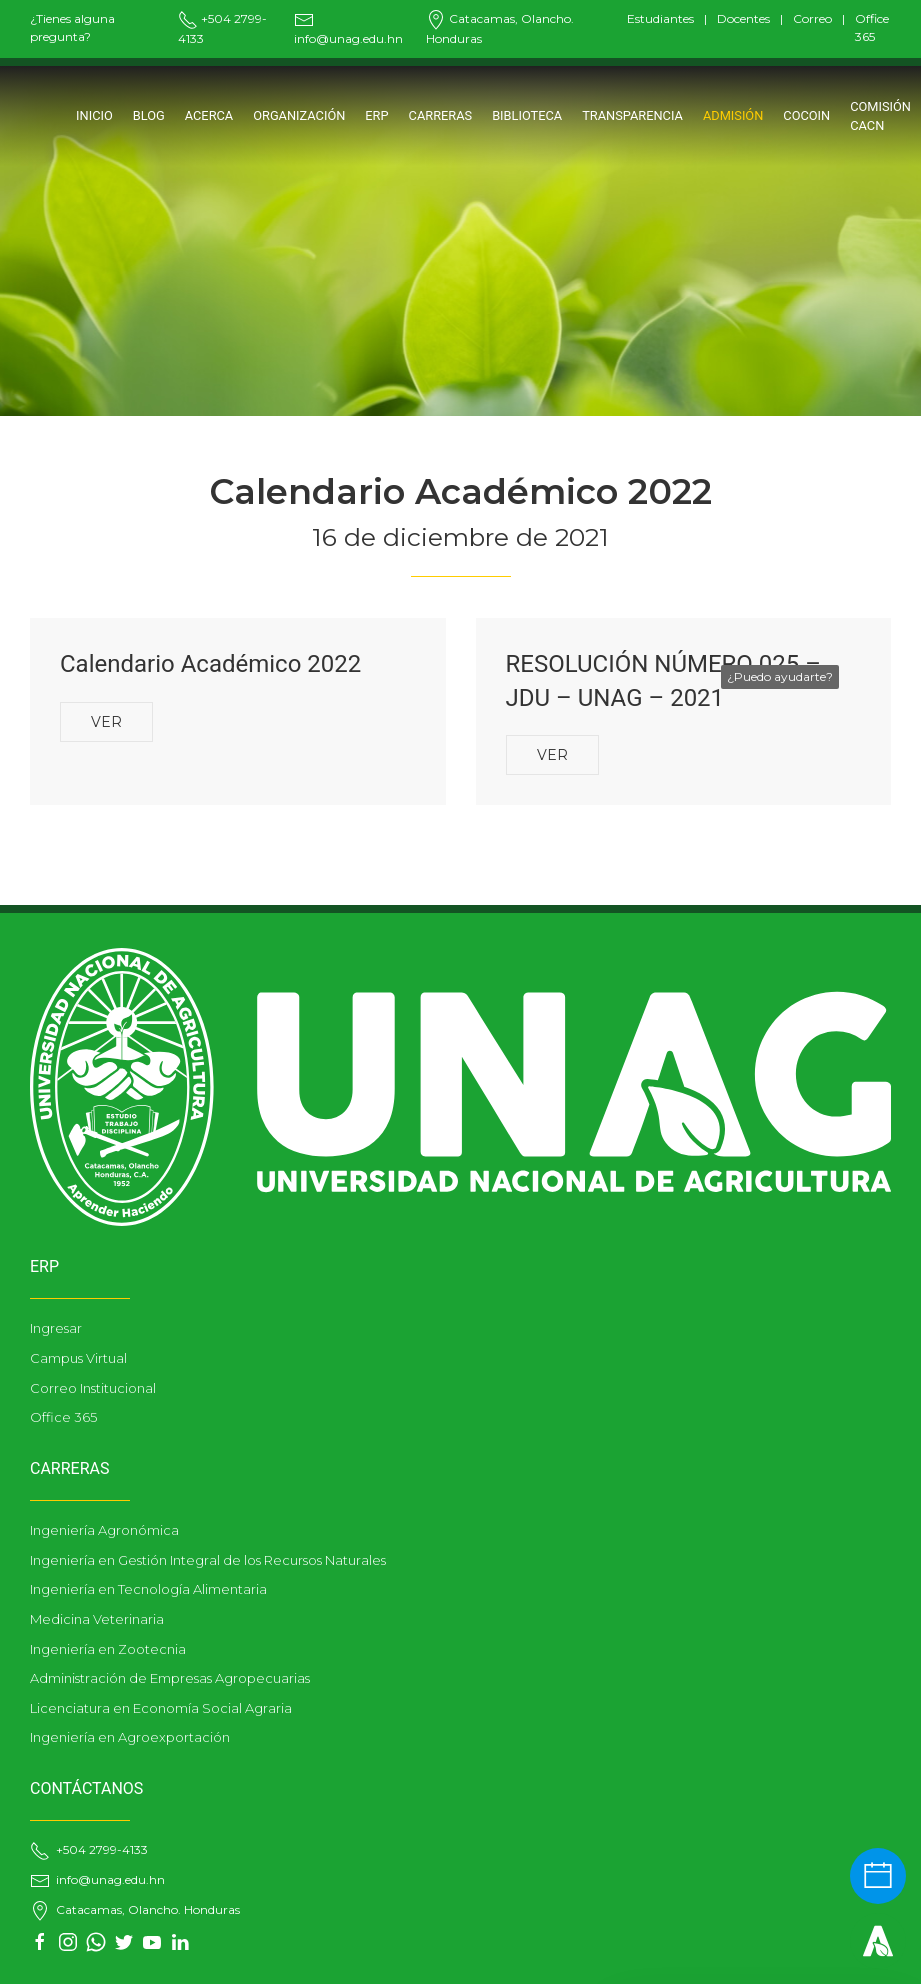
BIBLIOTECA (527, 115)
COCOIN (806, 115)
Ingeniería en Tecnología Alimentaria (148, 1589)
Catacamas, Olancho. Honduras (135, 1909)
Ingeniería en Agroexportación (130, 1737)
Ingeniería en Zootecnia (108, 1649)
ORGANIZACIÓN (299, 115)
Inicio (94, 115)
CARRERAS (441, 115)
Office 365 (63, 1417)
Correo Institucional (93, 1388)
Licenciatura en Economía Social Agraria (161, 1708)
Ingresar (56, 1328)
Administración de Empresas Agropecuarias (170, 1678)
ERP (376, 115)
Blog (149, 115)
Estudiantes (660, 18)
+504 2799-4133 (89, 1849)
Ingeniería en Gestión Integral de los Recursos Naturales (208, 1560)
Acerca (209, 115)
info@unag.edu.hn (97, 1879)
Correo (812, 18)
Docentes (743, 18)
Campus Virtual (78, 1358)
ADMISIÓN (733, 115)
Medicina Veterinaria (97, 1619)
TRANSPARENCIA (632, 115)
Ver (106, 722)
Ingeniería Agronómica (104, 1530)
